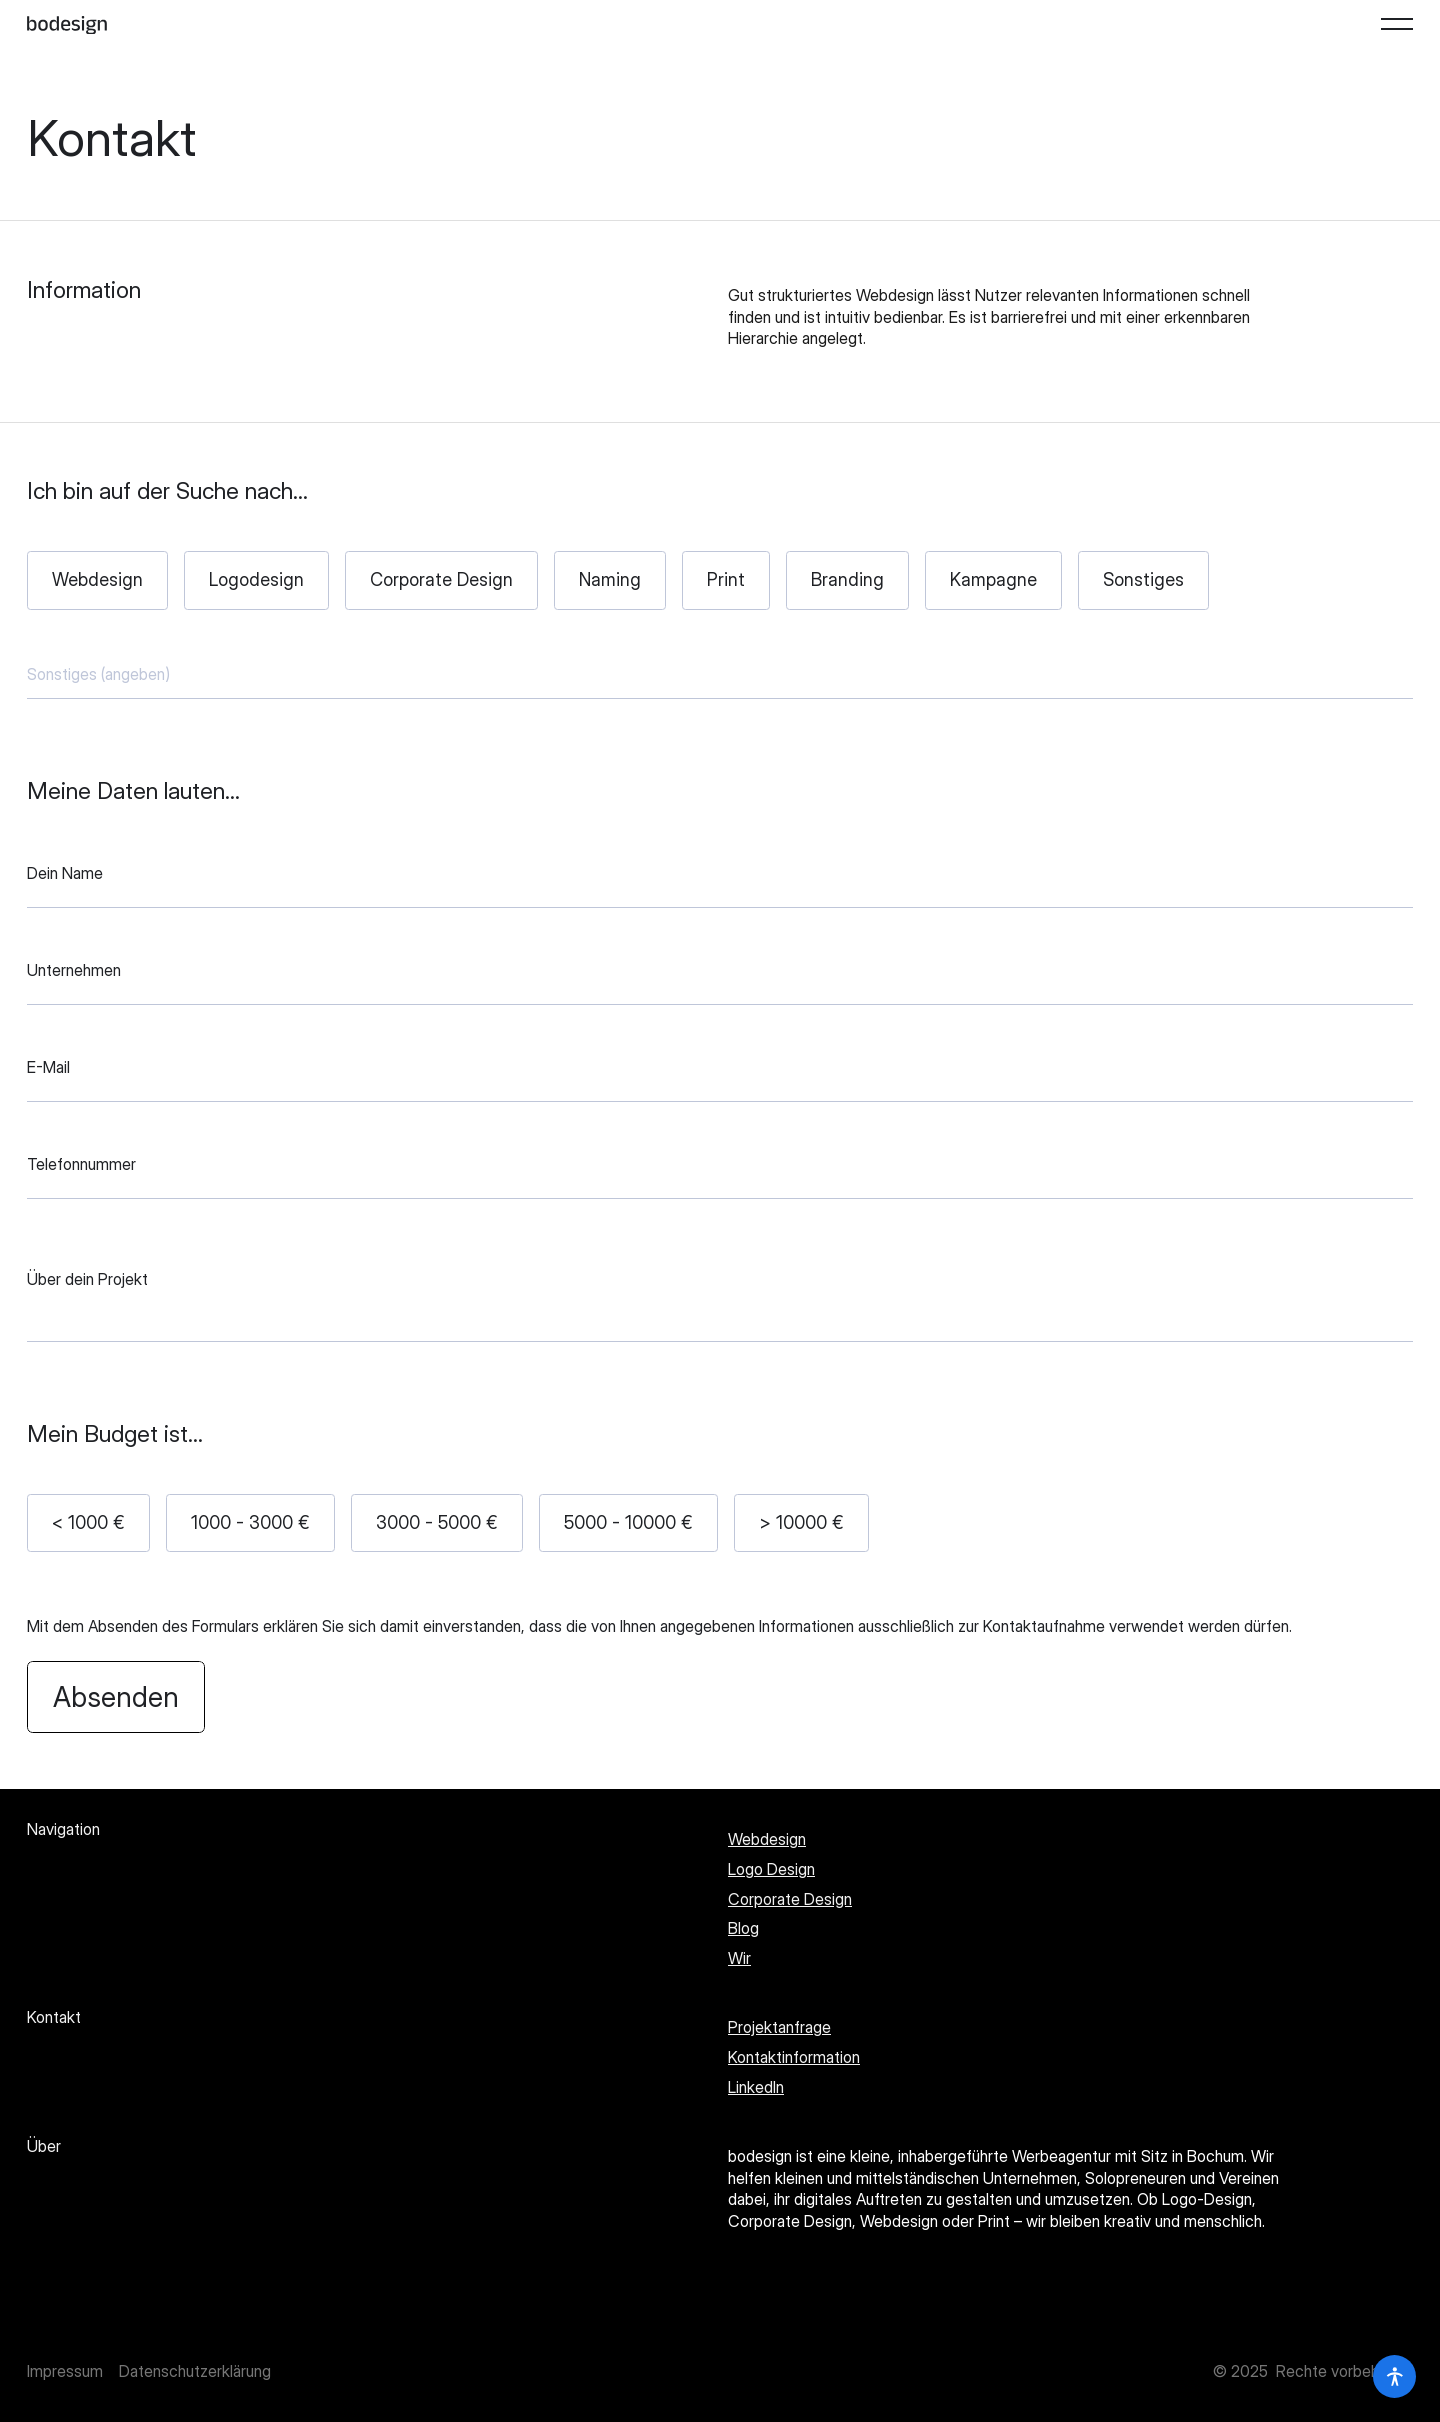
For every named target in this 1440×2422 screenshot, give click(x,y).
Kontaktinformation (794, 2057)
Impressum (65, 2371)
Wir (739, 1958)
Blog (743, 1928)
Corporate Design (790, 1899)
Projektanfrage (779, 2027)
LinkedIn (756, 2087)
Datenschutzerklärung (195, 2371)
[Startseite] (67, 24)
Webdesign (767, 1839)
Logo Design (771, 1869)
